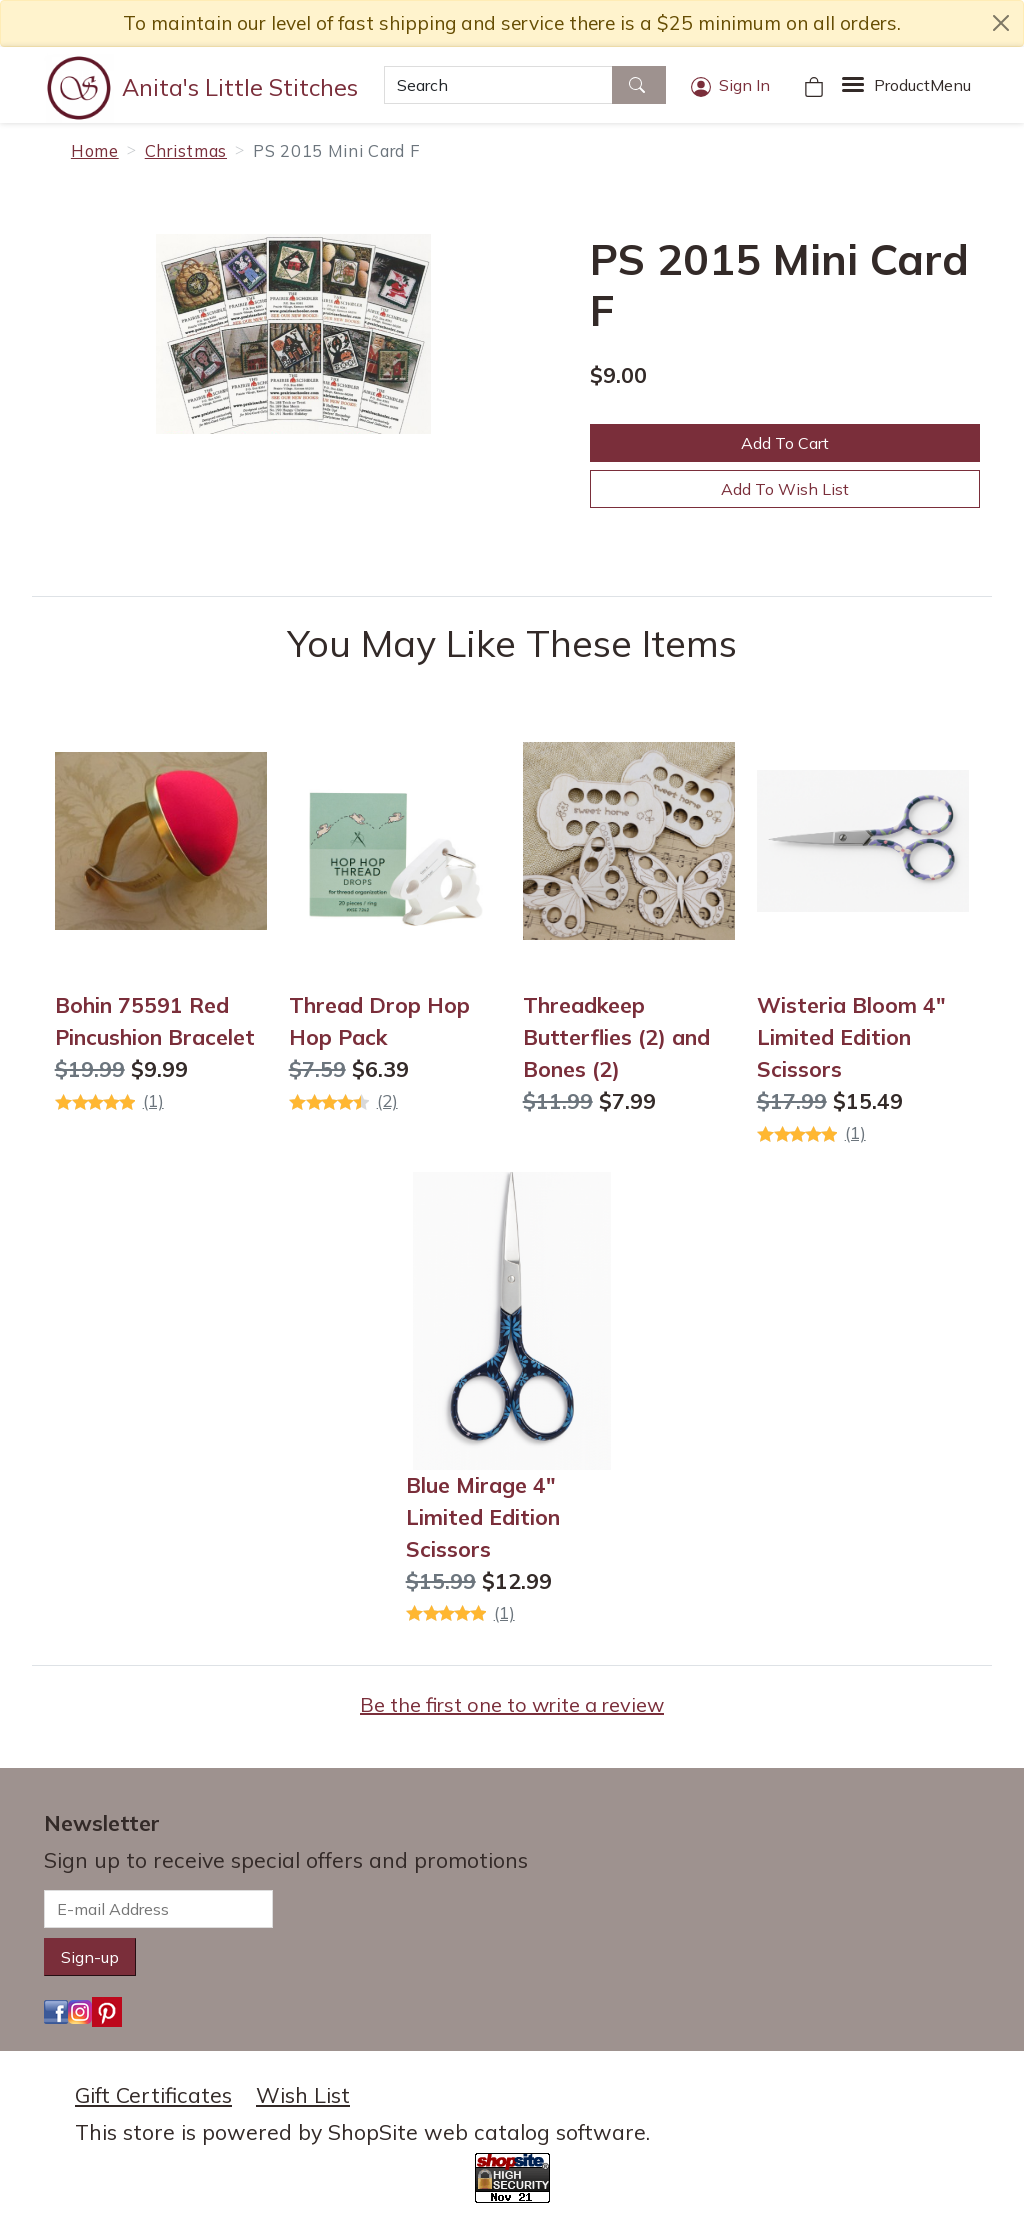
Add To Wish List (785, 489)
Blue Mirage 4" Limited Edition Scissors (483, 1517)
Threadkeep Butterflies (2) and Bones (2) (616, 1037)
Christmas (186, 150)
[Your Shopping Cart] (814, 85)
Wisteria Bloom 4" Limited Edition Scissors (851, 1037)
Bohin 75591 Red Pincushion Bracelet (155, 1021)
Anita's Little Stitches (240, 87)
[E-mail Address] (158, 1909)
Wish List (303, 2095)
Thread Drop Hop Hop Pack (379, 1021)
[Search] (498, 85)
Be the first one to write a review (512, 1704)
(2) (387, 1100)
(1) (153, 1100)
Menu (922, 85)
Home (95, 150)
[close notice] (1001, 23)
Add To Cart (785, 443)
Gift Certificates (153, 2095)
